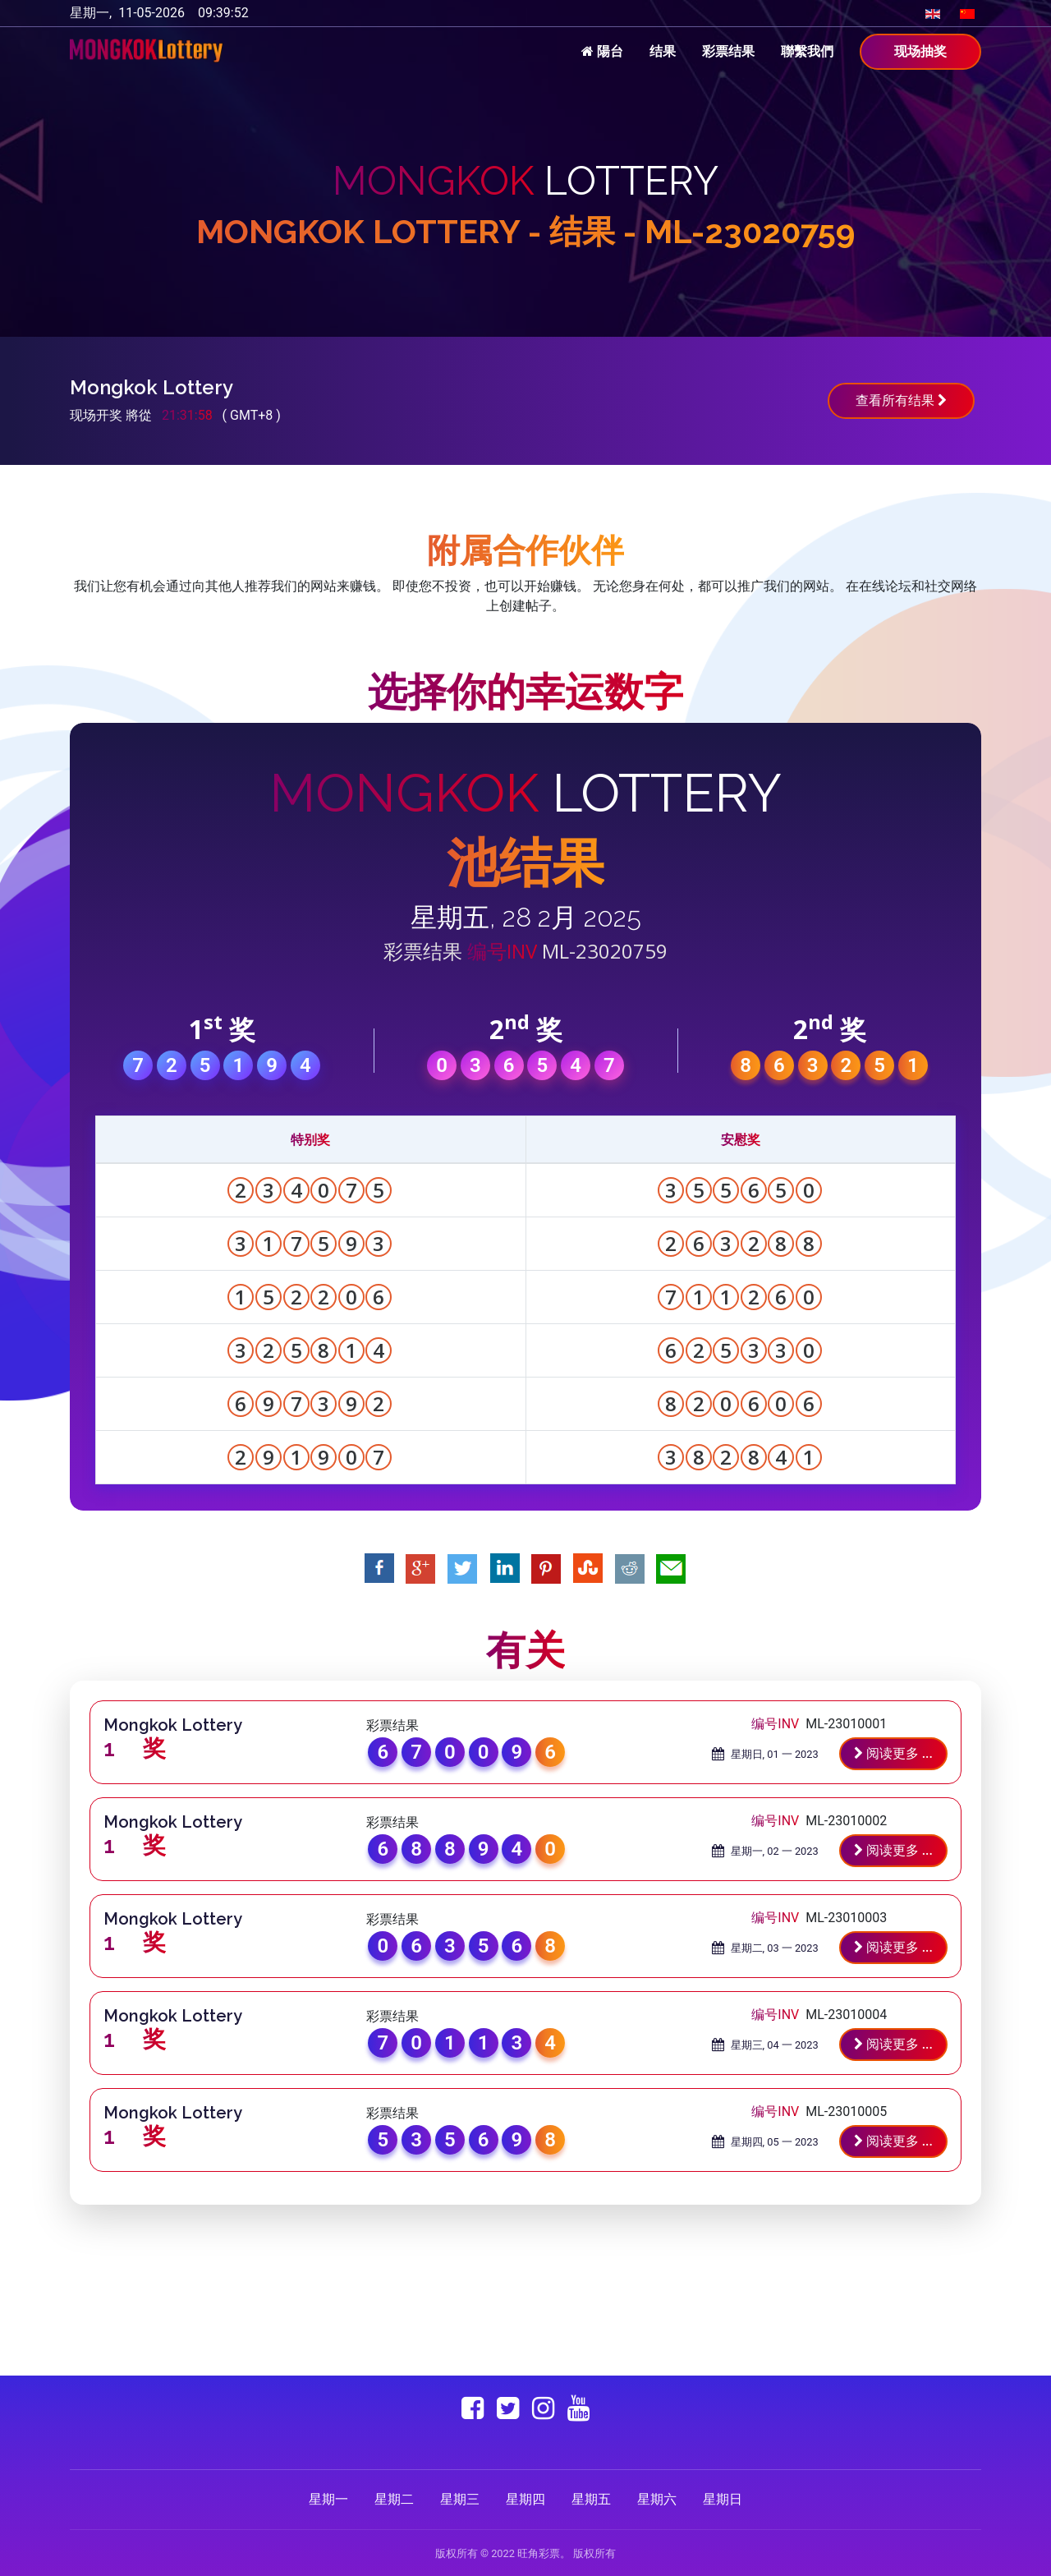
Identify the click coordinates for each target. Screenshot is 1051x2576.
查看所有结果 (901, 400)
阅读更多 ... (893, 1753)
